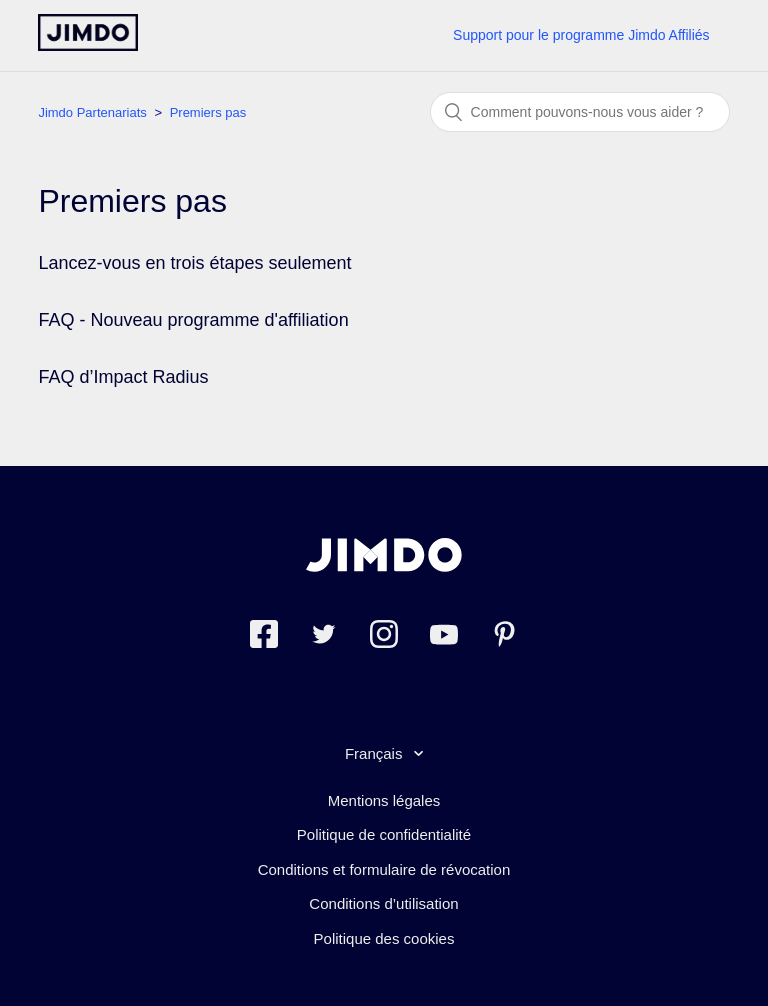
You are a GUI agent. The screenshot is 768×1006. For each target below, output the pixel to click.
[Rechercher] (580, 112)
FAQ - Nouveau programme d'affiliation (193, 320)
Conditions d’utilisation (383, 903)
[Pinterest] (504, 637)
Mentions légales (384, 800)
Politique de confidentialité (384, 834)
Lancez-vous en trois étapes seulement (194, 263)
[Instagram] (384, 637)
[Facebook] (264, 637)
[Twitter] (324, 637)
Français (376, 753)
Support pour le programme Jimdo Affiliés (581, 35)
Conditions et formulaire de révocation (384, 869)
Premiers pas (208, 112)
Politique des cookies (384, 938)
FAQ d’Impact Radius (123, 377)
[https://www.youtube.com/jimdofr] (444, 637)
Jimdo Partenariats (92, 112)
